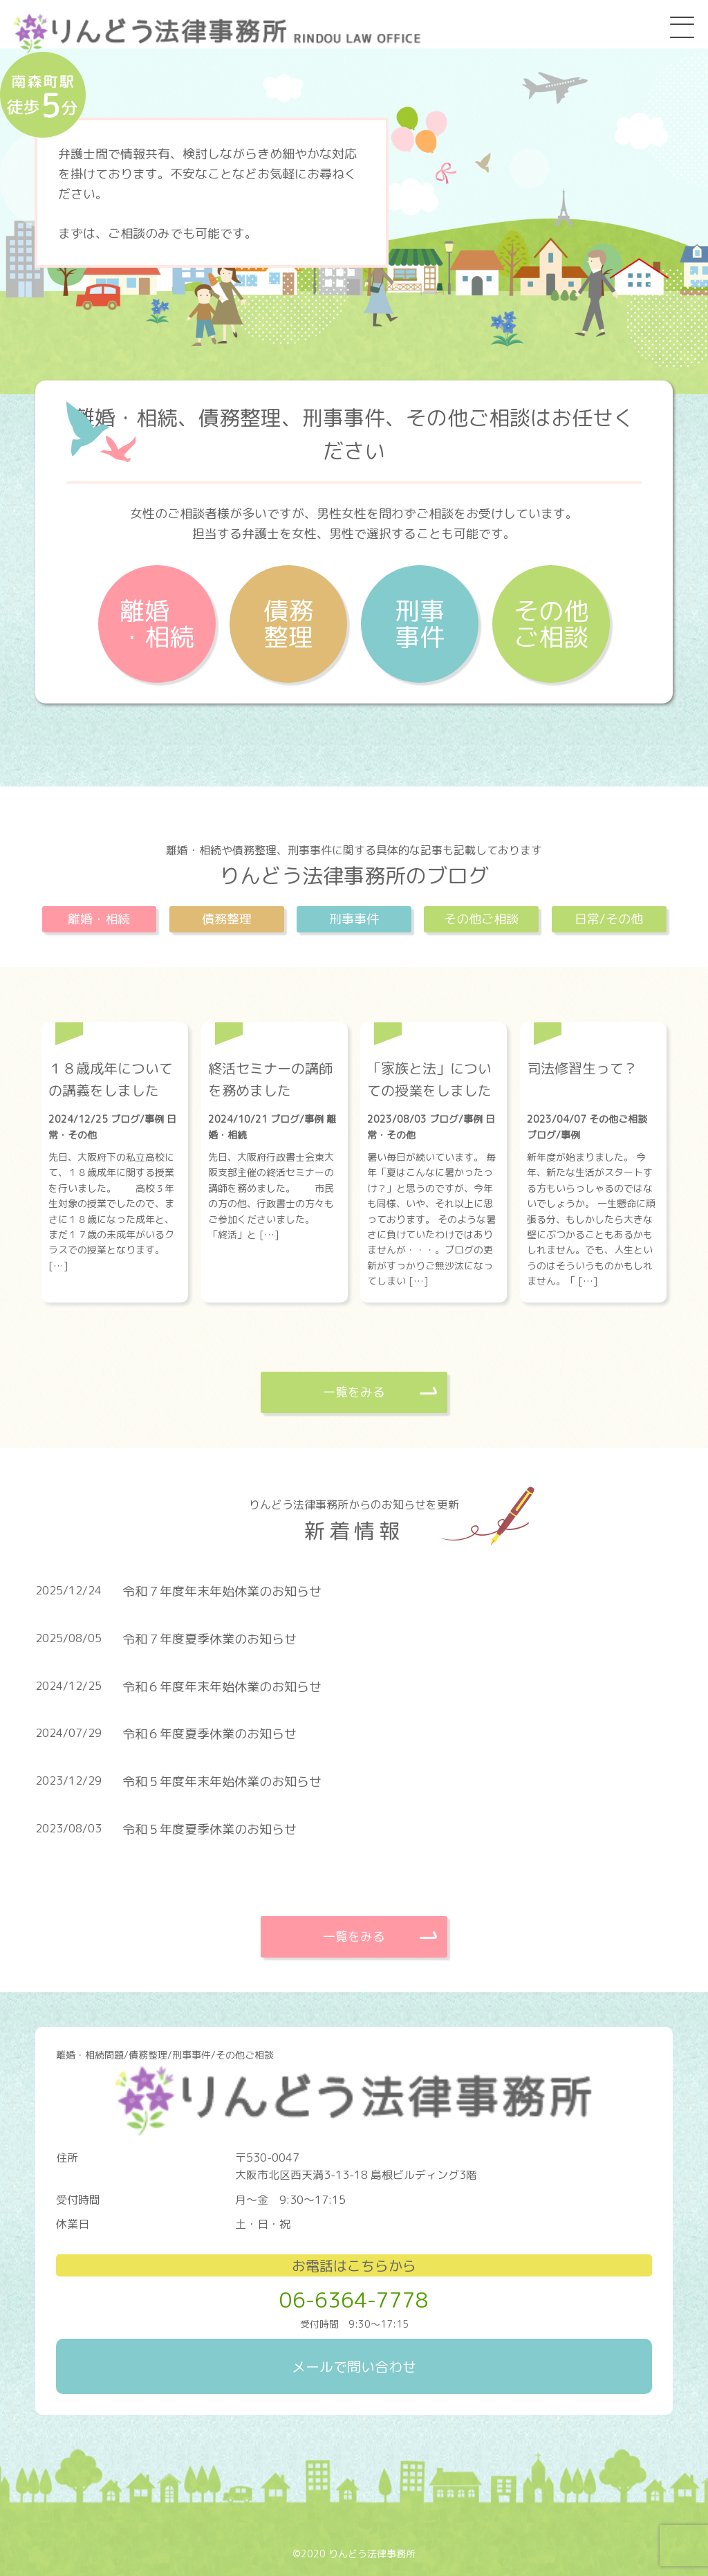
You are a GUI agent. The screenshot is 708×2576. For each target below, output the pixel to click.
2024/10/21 (239, 1118)
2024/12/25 (79, 1118)
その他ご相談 (551, 623)
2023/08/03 (398, 1118)
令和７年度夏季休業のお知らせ (209, 1639)
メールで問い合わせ (354, 2366)
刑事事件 (420, 623)
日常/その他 (609, 919)
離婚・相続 (157, 623)
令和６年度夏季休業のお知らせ (209, 1733)
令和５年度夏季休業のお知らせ (209, 1829)
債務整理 (288, 623)
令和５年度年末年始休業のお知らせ (222, 1781)
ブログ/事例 (137, 1118)
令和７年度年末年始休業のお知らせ (222, 1591)
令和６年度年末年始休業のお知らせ (222, 1686)
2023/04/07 (558, 1118)
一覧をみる (354, 1392)
